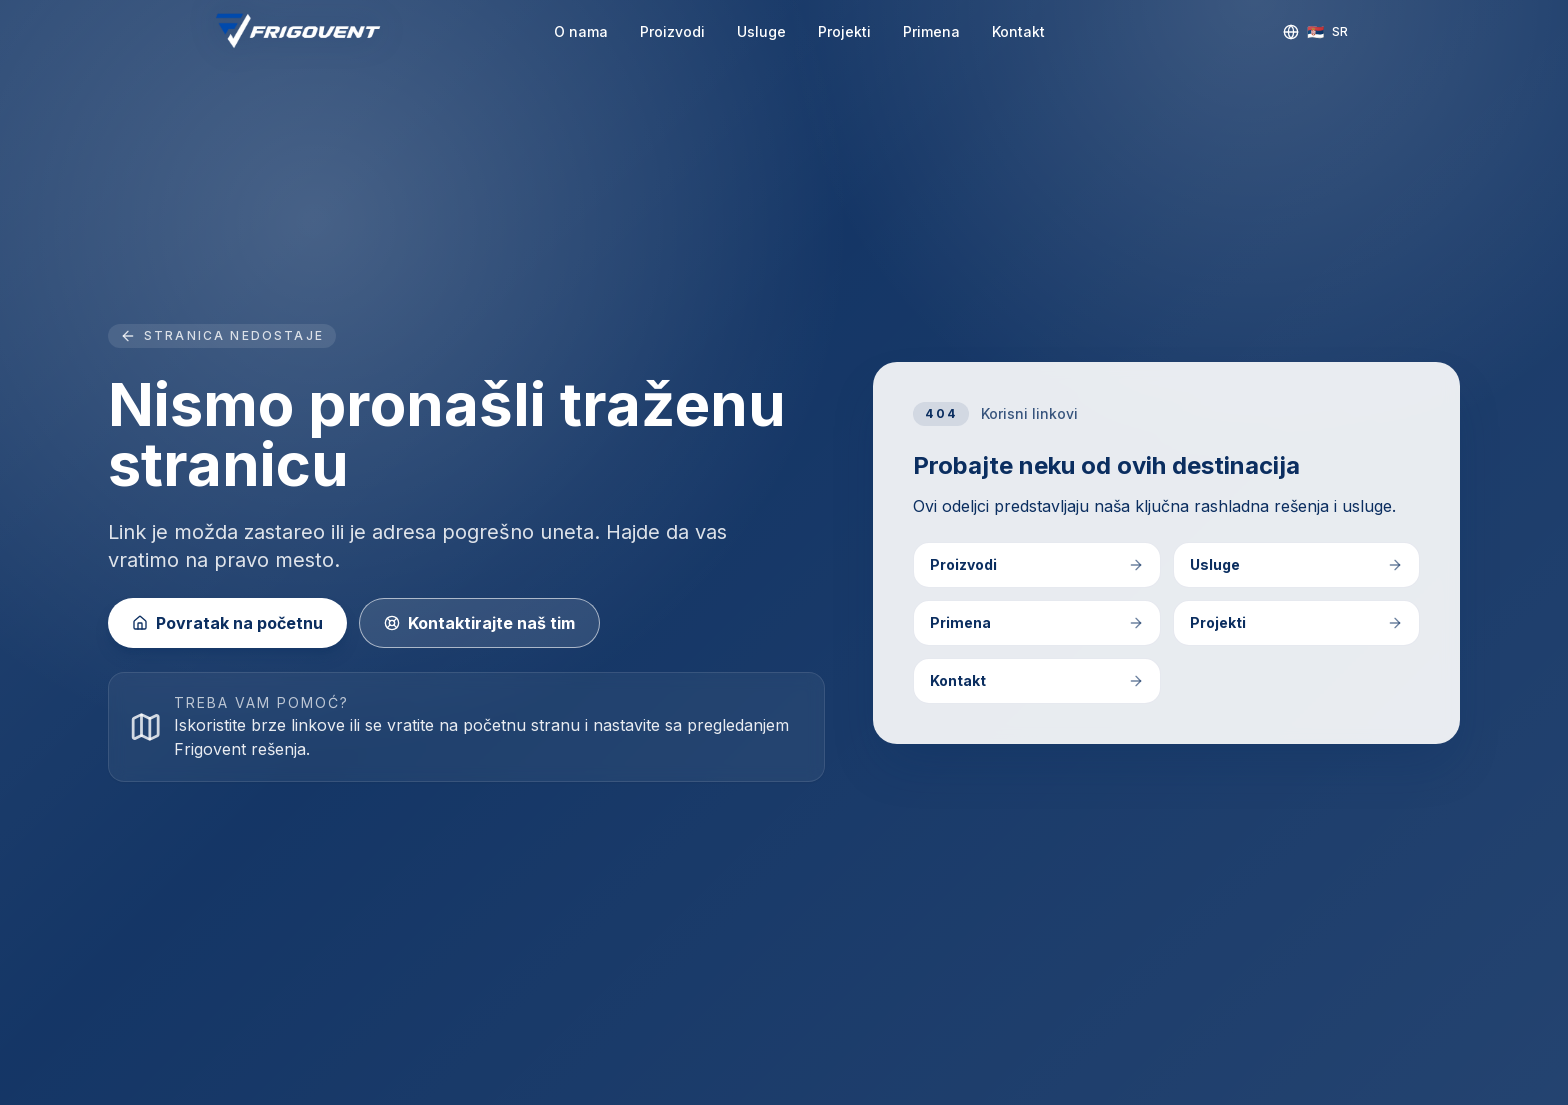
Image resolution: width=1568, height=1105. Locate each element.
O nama (581, 31)
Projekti (844, 31)
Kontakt (1018, 31)
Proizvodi (672, 31)
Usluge (761, 31)
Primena (931, 31)
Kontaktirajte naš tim (479, 623)
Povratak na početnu (227, 623)
